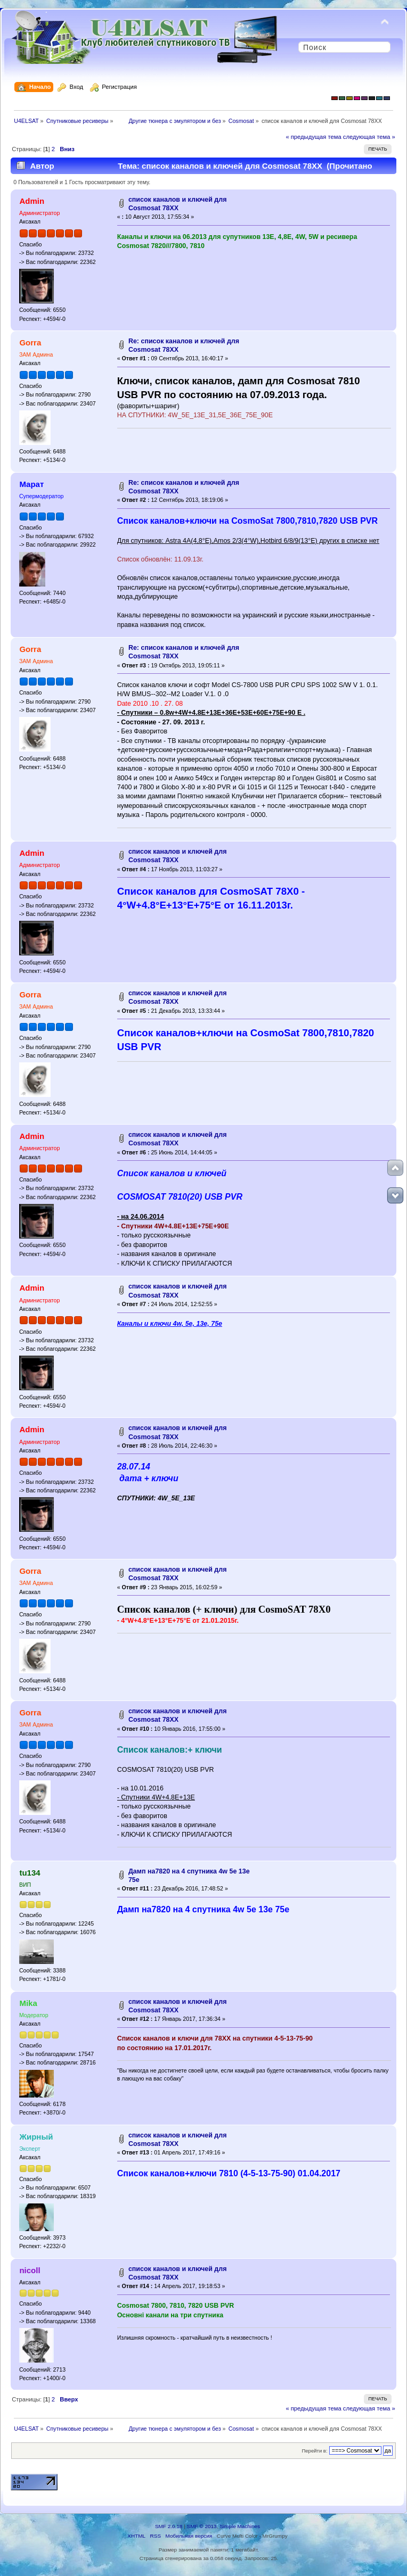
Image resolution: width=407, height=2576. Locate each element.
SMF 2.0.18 (169, 2526)
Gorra (30, 342)
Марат (31, 484)
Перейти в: (314, 2451)
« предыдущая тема (313, 137)
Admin (31, 200)
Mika (28, 2003)
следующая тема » (369, 137)
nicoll (29, 2270)
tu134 (29, 1872)
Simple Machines (239, 2526)
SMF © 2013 (202, 2526)
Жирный (36, 2136)
